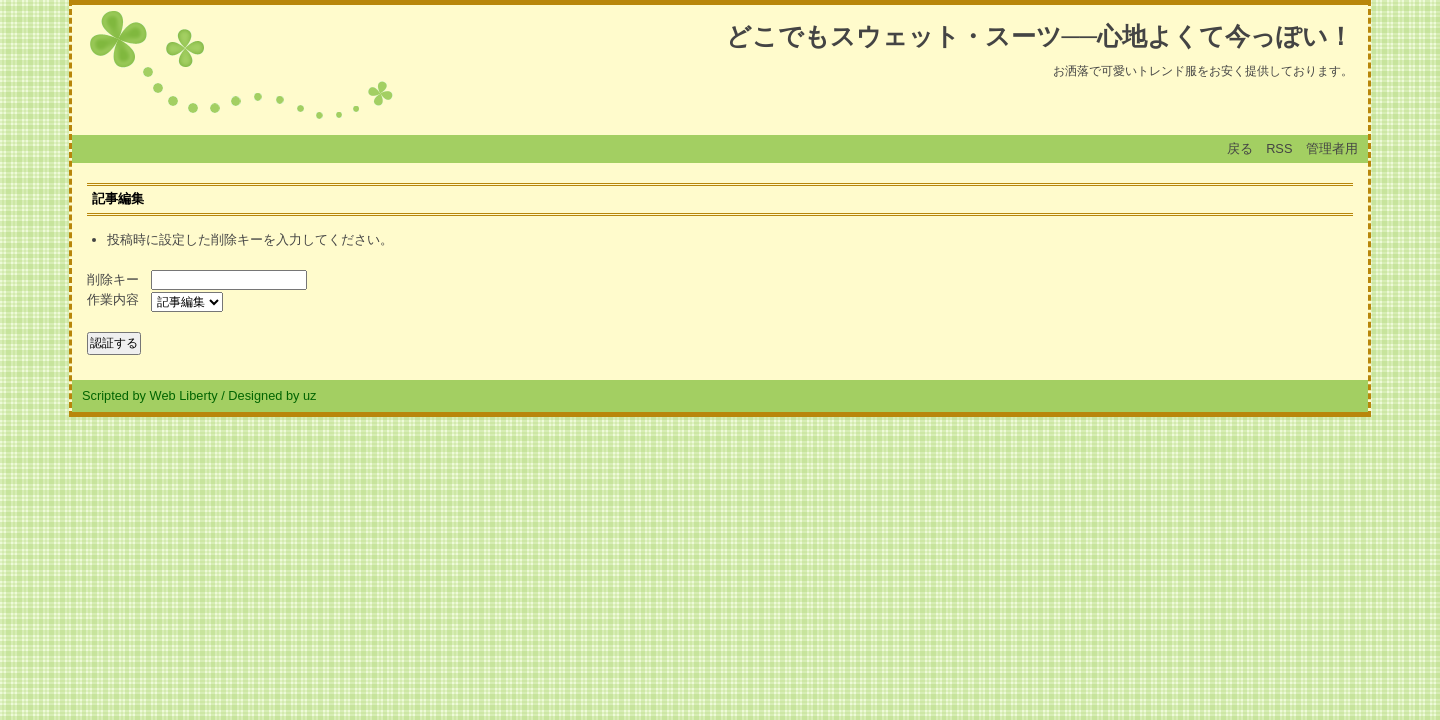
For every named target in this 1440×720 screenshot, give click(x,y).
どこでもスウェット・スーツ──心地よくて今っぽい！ (1039, 36)
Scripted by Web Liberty (150, 395)
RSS (1279, 148)
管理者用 (1332, 148)
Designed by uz (272, 395)
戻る (1240, 148)
